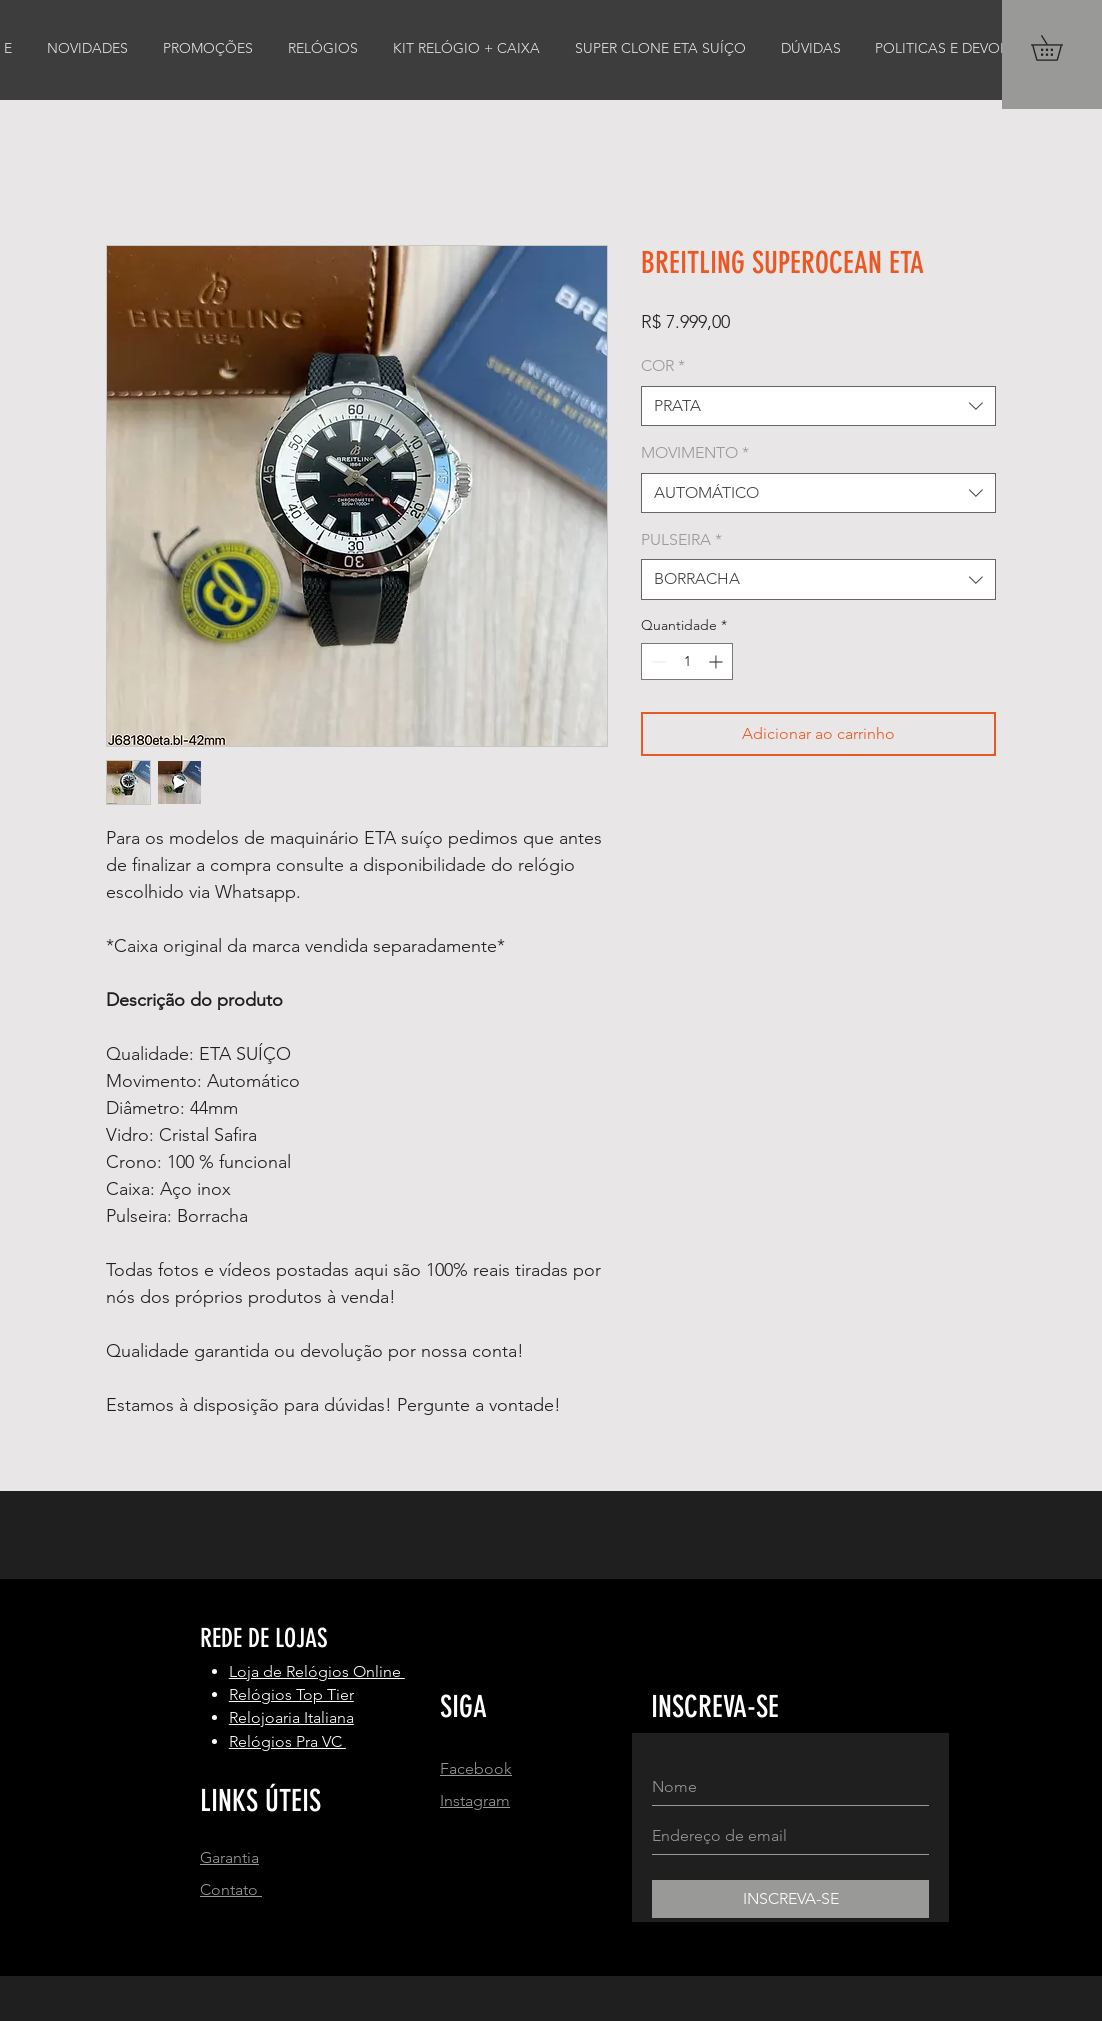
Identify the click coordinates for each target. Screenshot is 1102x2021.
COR (663, 365)
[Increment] (717, 661)
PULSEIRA (681, 539)
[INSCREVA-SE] (790, 1899)
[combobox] (818, 406)
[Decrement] (656, 661)
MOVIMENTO (695, 452)
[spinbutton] (687, 661)
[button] (1059, 48)
